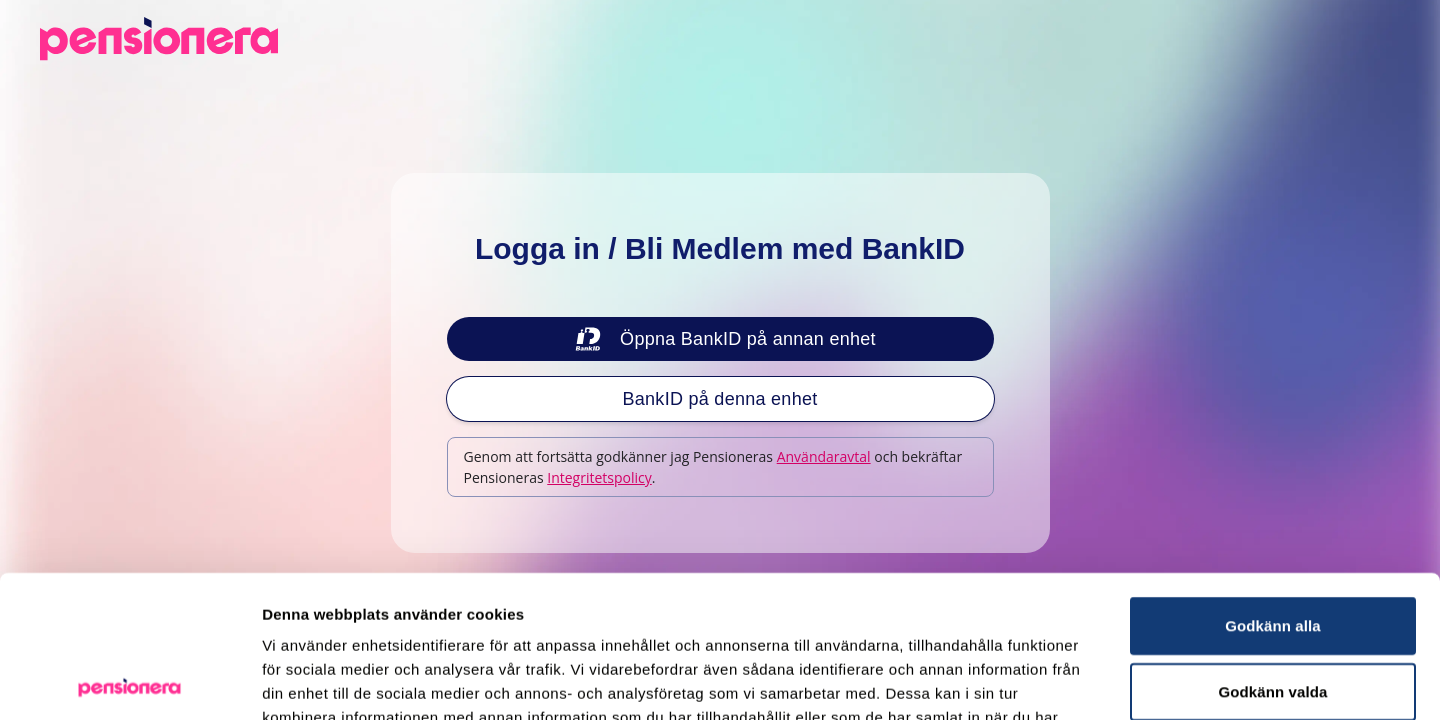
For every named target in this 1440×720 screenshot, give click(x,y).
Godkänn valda (1273, 549)
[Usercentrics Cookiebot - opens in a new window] (129, 681)
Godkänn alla (1272, 483)
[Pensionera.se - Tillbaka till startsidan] (159, 39)
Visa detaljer (1086, 680)
